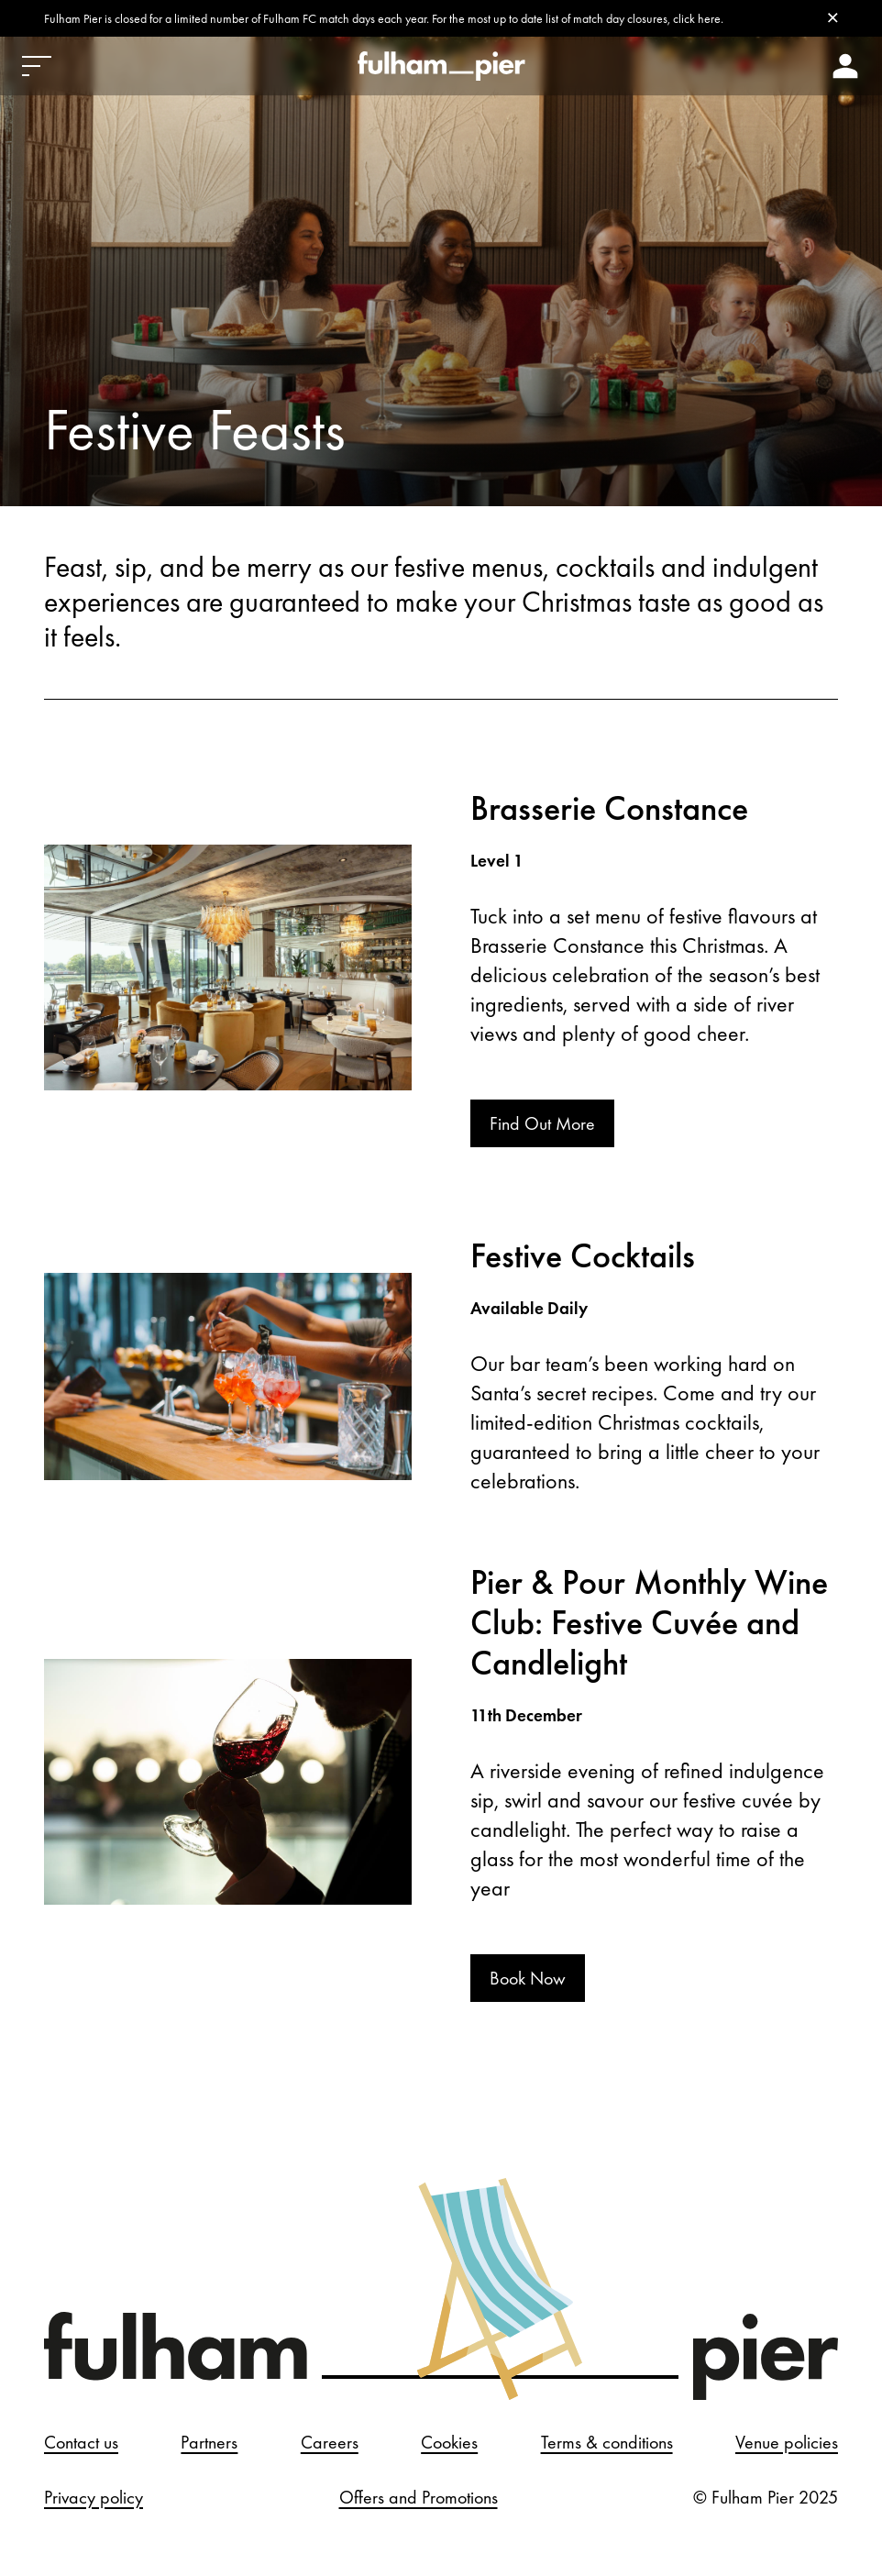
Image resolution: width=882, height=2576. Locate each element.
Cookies (449, 2442)
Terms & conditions (607, 2442)
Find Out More (542, 1123)
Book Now (528, 1978)
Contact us (81, 2442)
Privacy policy (93, 2497)
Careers (329, 2442)
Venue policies (786, 2442)
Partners (209, 2442)
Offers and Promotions (418, 2497)
